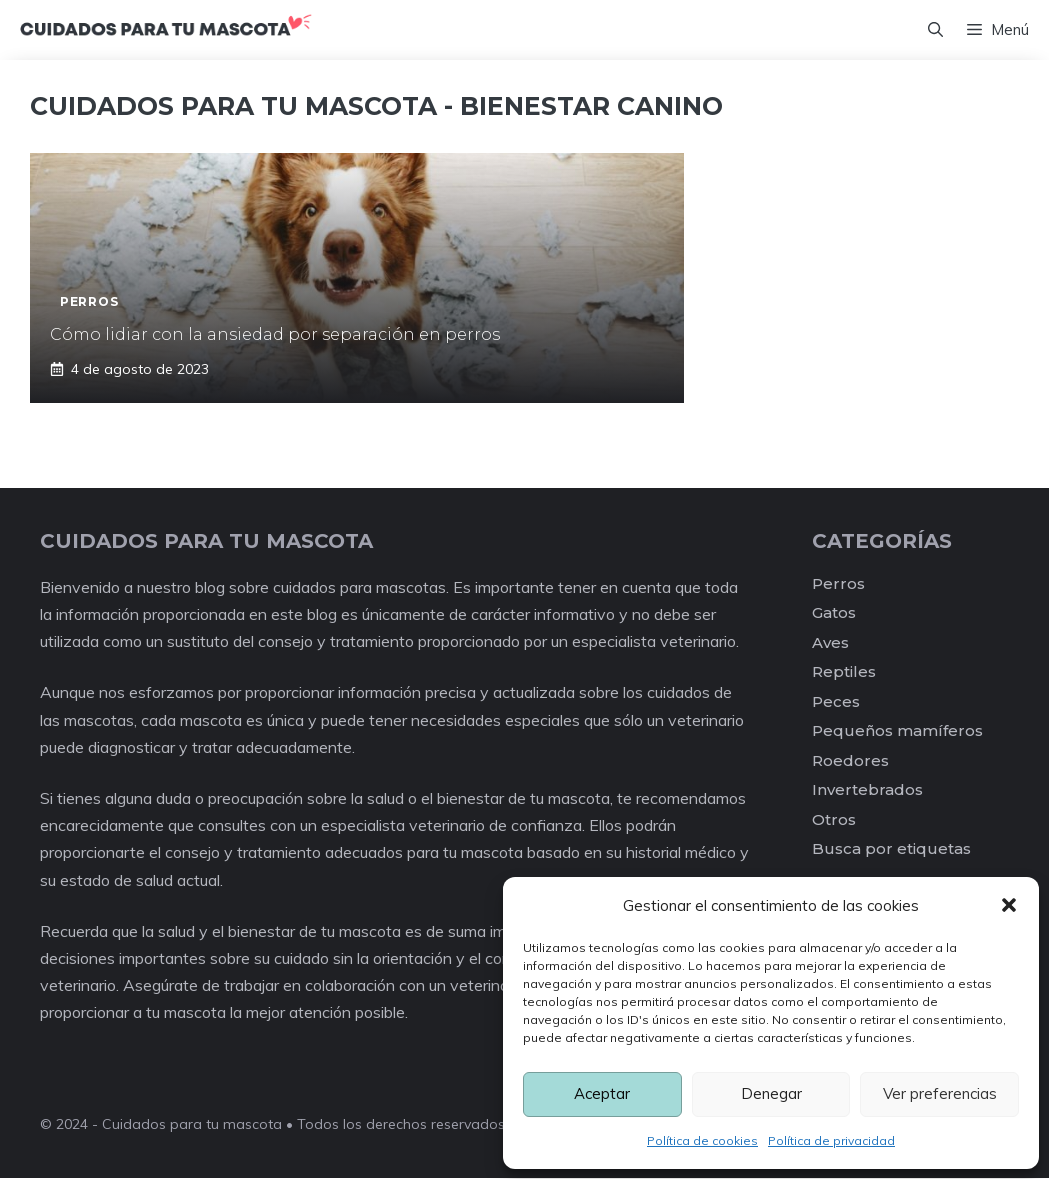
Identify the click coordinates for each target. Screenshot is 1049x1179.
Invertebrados (867, 791)
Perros (838, 585)
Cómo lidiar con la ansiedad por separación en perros (275, 336)
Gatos (834, 614)
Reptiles (844, 673)
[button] (1009, 905)
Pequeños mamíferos (897, 732)
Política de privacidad (831, 1140)
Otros (834, 821)
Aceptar (602, 1093)
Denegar (771, 1093)
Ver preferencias (940, 1093)
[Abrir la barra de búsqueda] (935, 31)
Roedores (850, 762)
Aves (830, 644)
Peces (836, 703)
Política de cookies (702, 1140)
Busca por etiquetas (891, 850)
